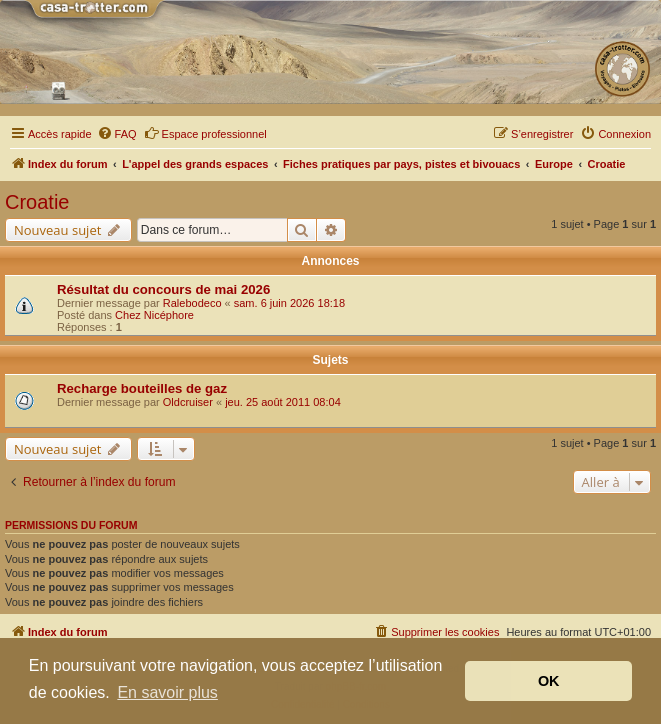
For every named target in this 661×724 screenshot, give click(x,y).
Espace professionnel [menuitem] (205, 133)
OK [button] (549, 681)
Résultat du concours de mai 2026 (163, 289)
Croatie (37, 202)
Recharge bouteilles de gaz (142, 388)
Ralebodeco (192, 303)
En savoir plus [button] (167, 692)
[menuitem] (117, 134)
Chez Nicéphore (154, 315)
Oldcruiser (188, 402)
